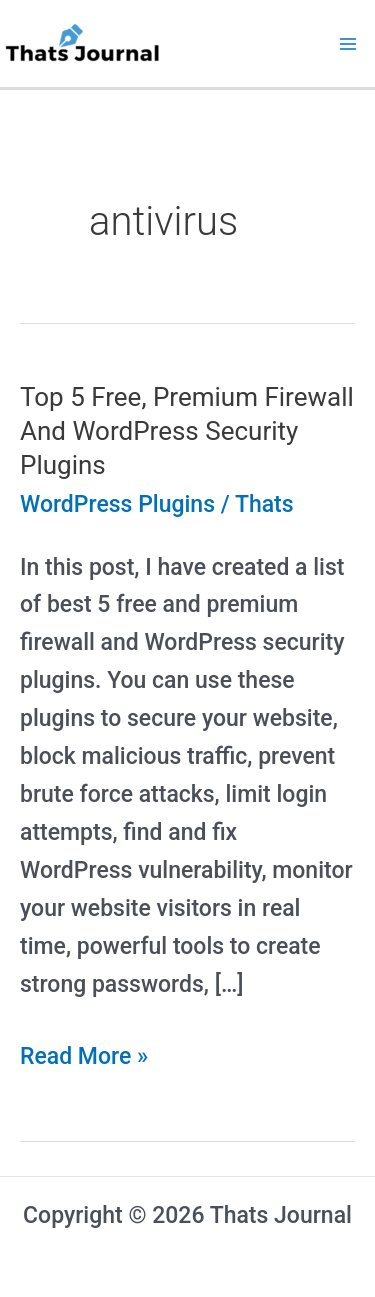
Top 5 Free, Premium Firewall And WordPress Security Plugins (187, 431)
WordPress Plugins (117, 504)
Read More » (84, 1057)
